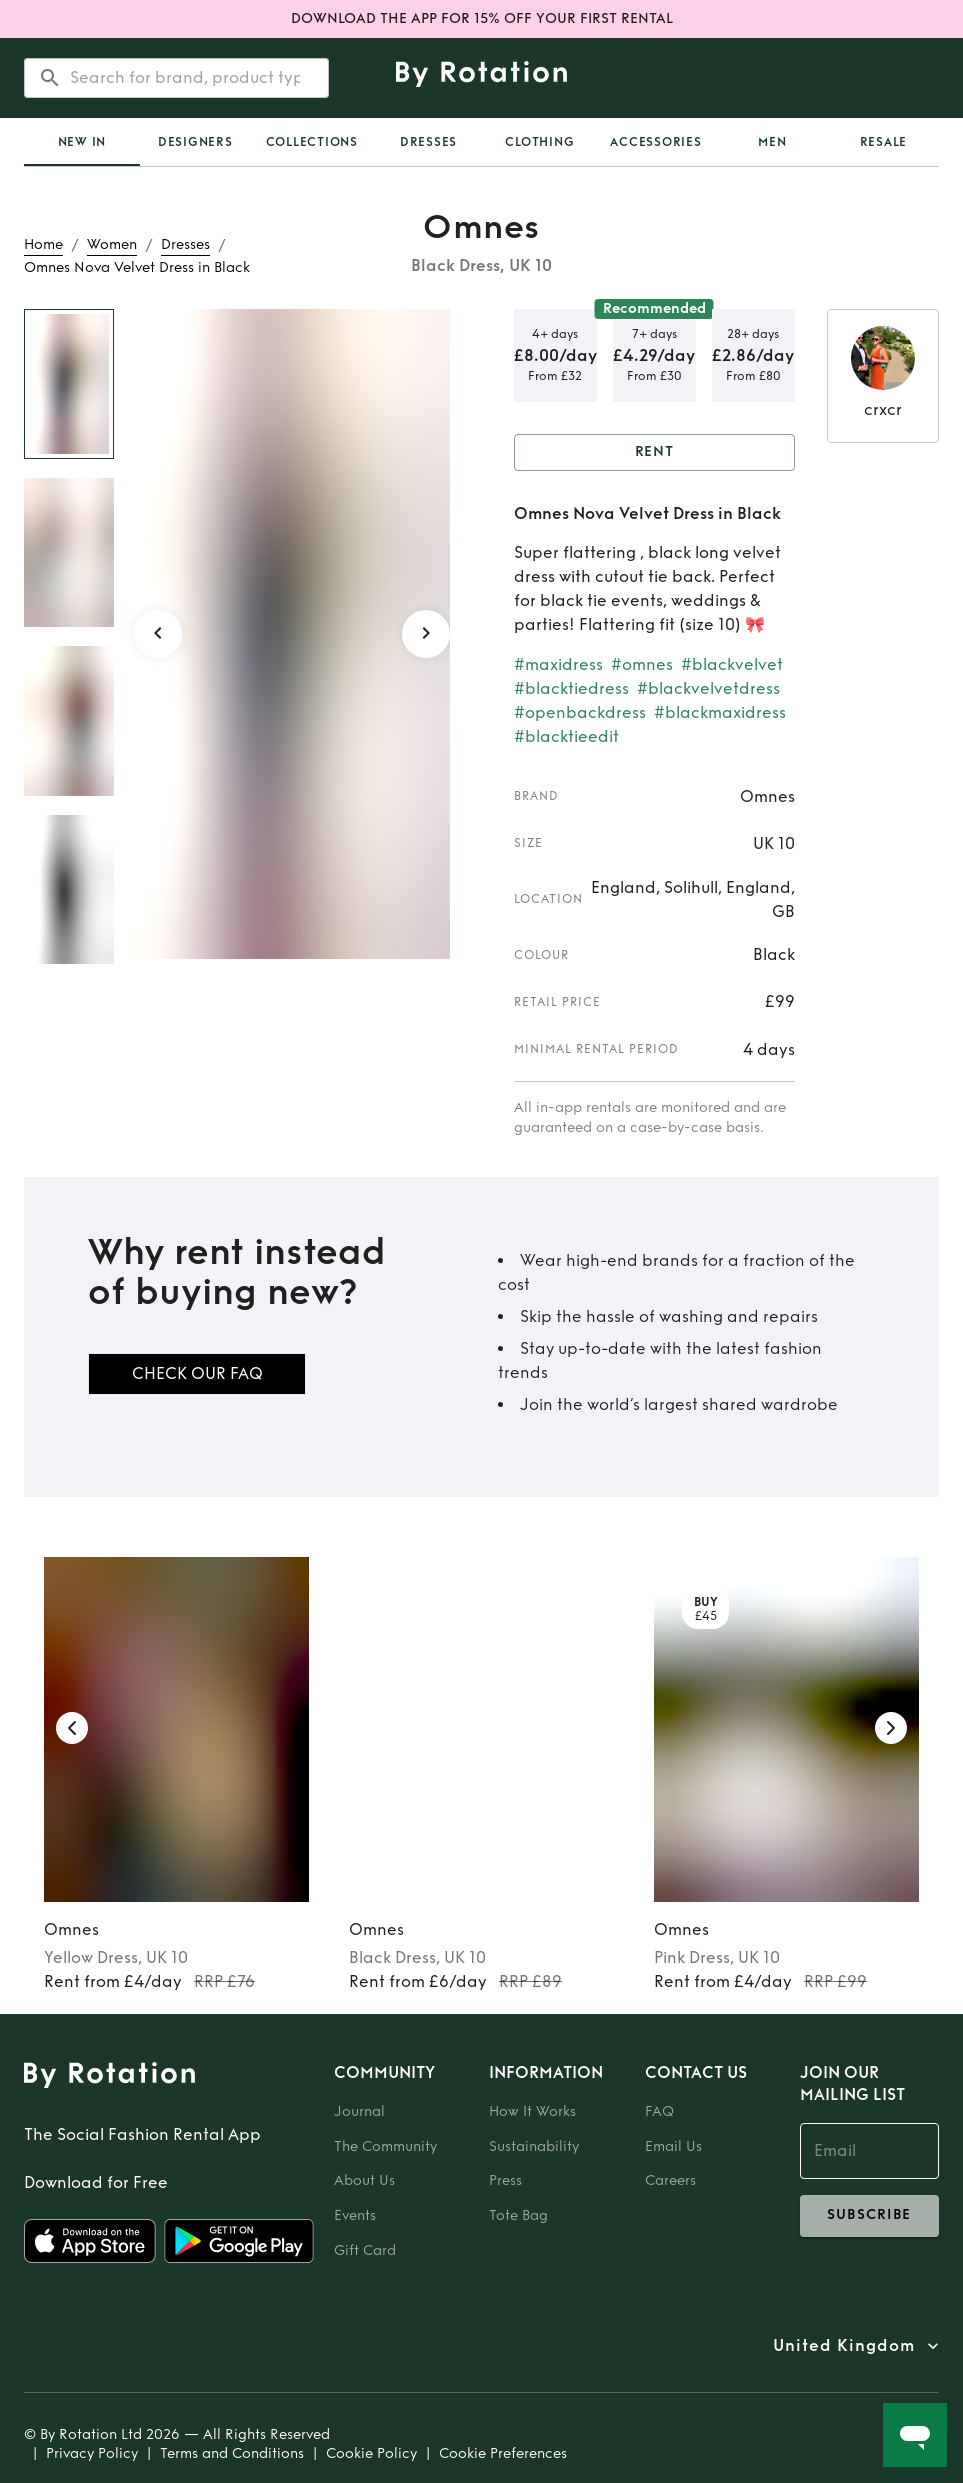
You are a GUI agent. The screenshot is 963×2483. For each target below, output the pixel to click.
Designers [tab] (195, 142)
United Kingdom (844, 2346)
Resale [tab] (884, 142)
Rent (655, 452)
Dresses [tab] (428, 142)
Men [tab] (772, 142)
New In (82, 142)
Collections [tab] (312, 142)
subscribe (869, 2216)
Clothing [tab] (539, 142)
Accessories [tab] (655, 142)
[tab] (82, 142)
